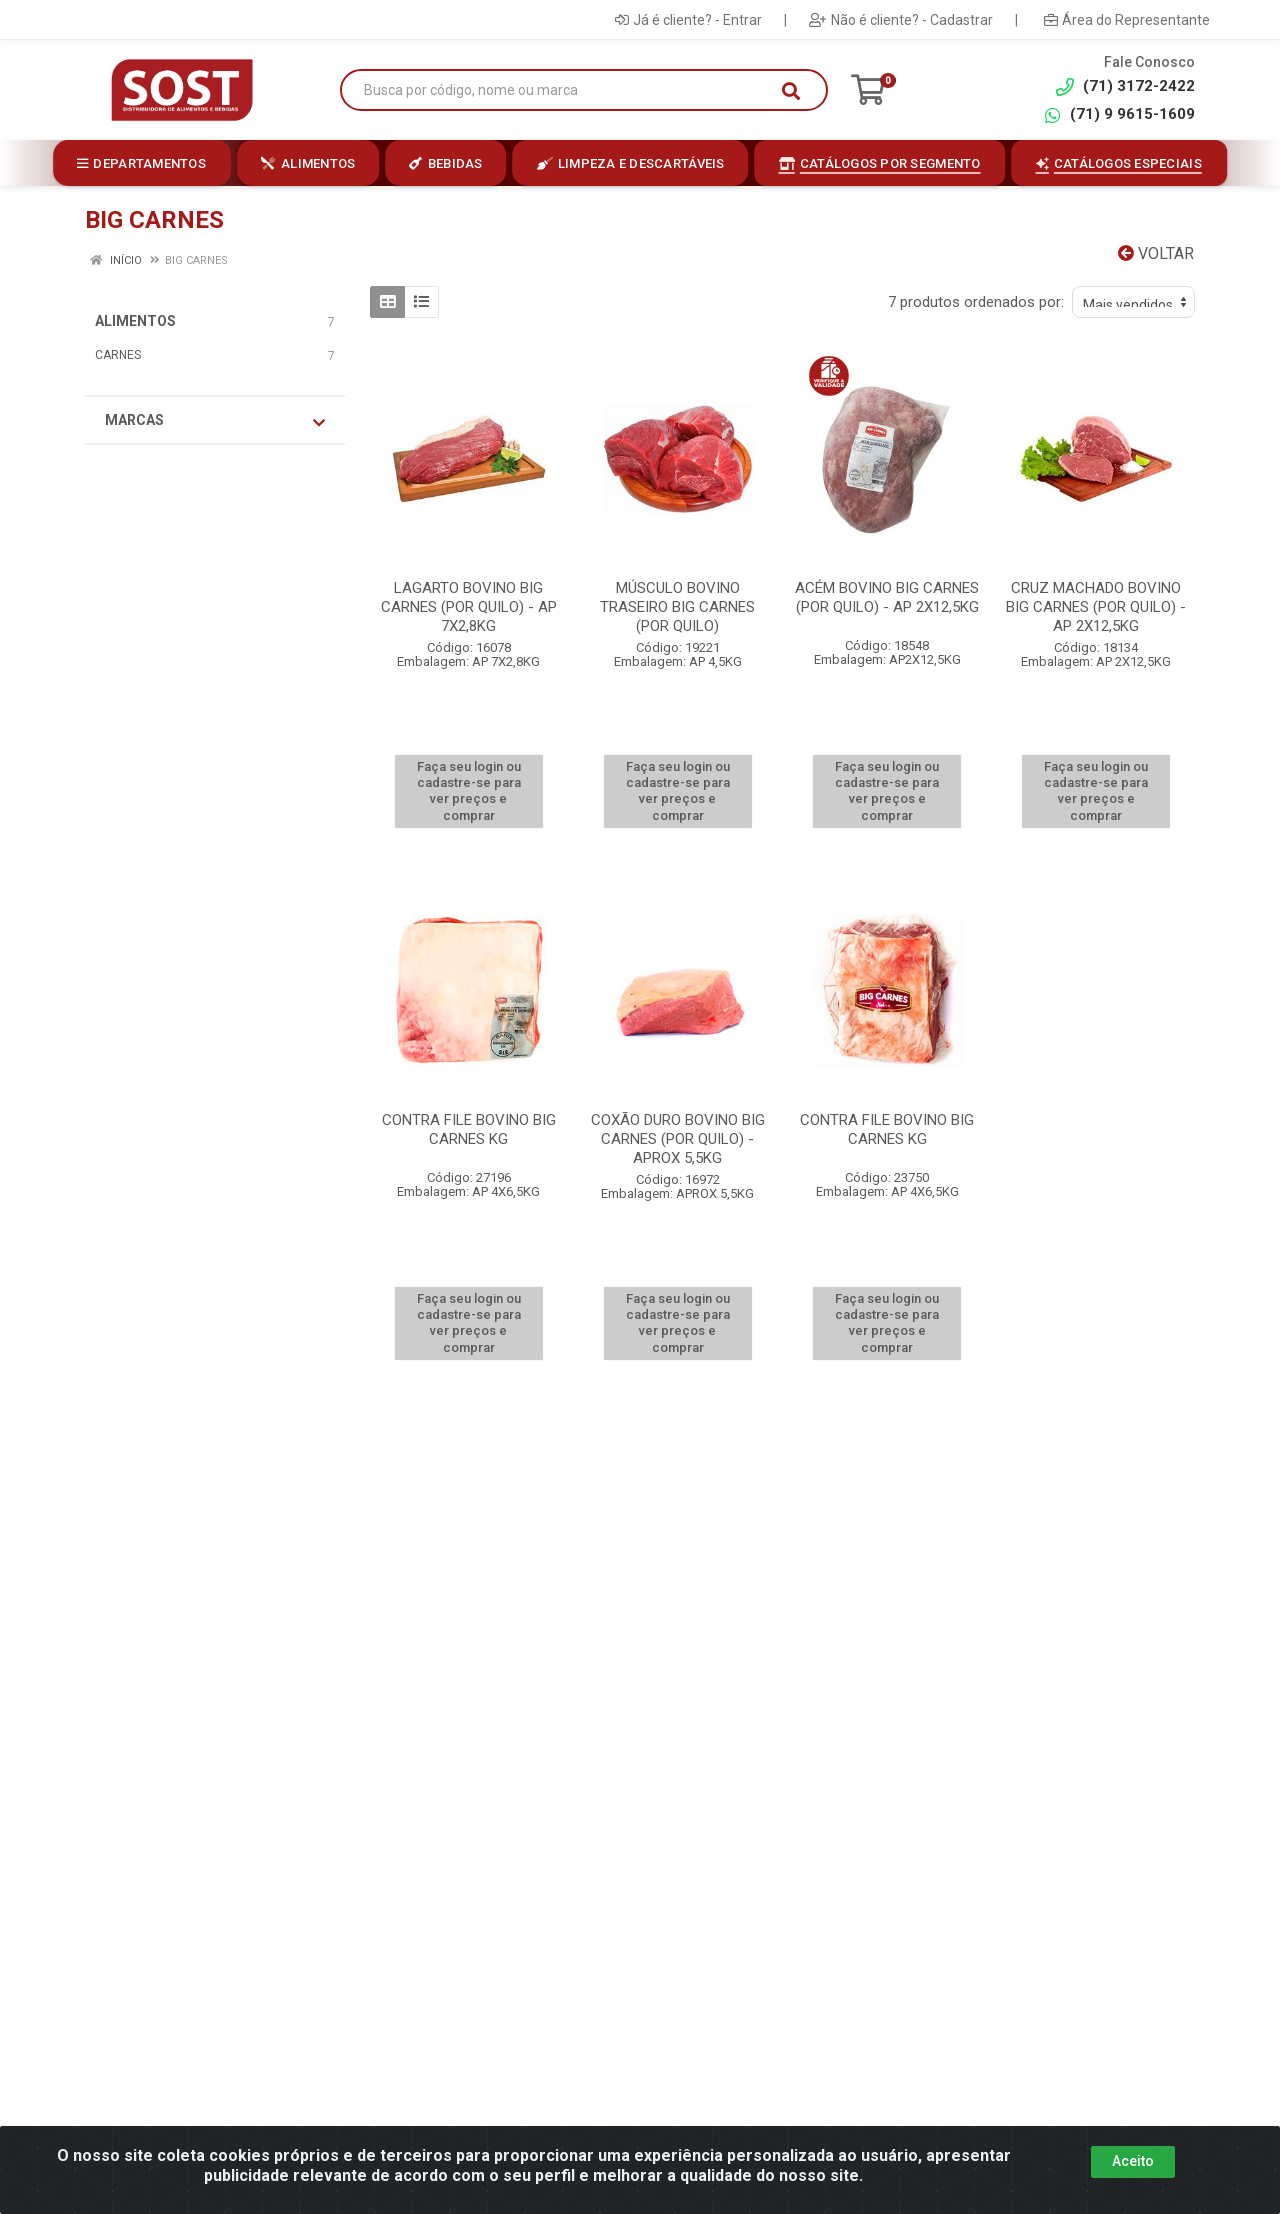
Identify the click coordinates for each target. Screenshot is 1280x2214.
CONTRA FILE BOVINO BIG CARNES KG (469, 1129)
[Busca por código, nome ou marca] (563, 90)
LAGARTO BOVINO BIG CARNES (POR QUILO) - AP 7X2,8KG (469, 607)
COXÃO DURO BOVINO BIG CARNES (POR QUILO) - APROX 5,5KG (678, 1139)
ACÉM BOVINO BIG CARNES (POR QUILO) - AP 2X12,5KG (887, 597)
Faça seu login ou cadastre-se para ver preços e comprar (469, 791)
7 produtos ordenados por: (976, 302)
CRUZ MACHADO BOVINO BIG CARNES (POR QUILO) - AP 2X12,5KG (1096, 607)
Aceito (1133, 2161)
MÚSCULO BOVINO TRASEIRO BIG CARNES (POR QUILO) (677, 607)
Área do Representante (1127, 20)
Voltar (1156, 253)
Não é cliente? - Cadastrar (901, 20)
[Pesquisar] (791, 91)
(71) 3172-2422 (1125, 86)
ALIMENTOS (135, 321)
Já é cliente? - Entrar (688, 20)
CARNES (118, 355)
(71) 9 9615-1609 (1119, 114)
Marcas (215, 421)
